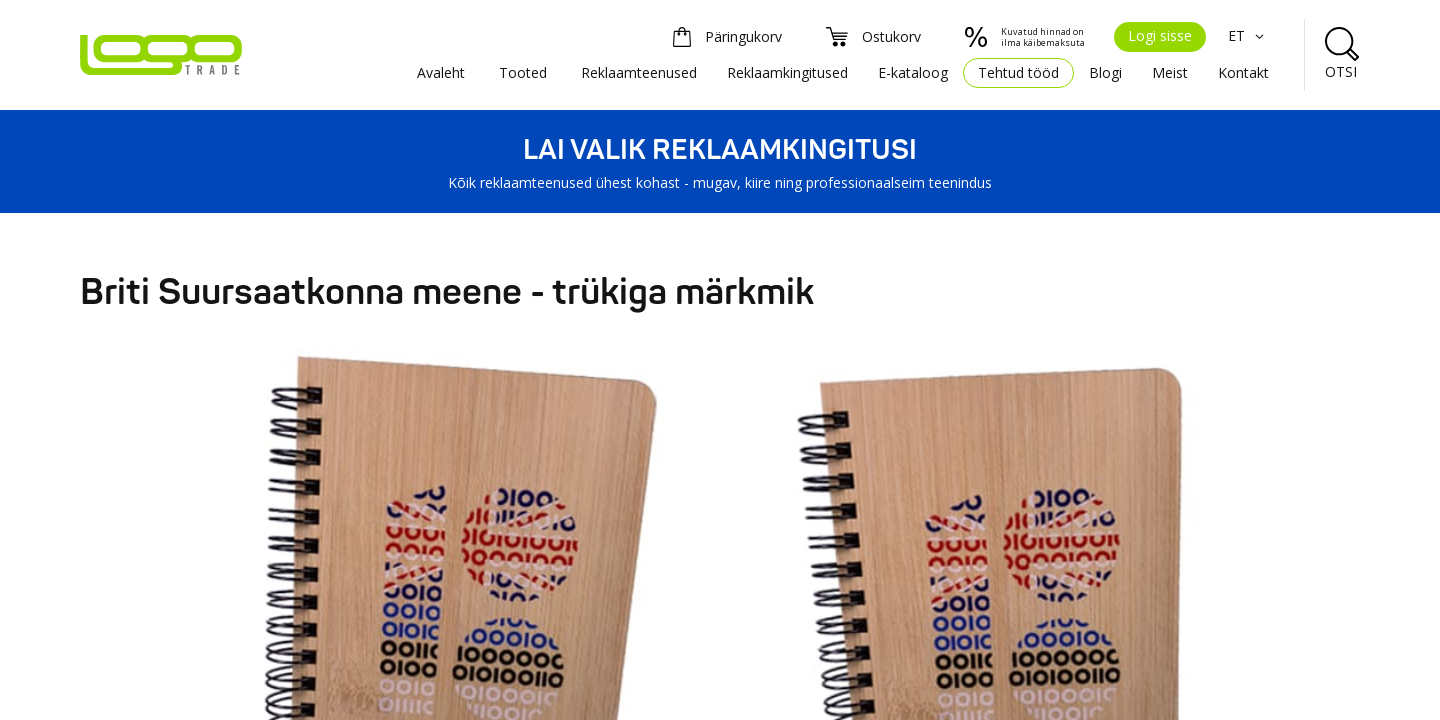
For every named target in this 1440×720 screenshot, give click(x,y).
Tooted (523, 72)
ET (1248, 35)
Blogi (1105, 72)
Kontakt (1243, 72)
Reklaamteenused (639, 72)
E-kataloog (913, 72)
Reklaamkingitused (787, 72)
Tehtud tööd (1018, 72)
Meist (1170, 72)
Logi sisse (1160, 35)
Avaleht (441, 72)
